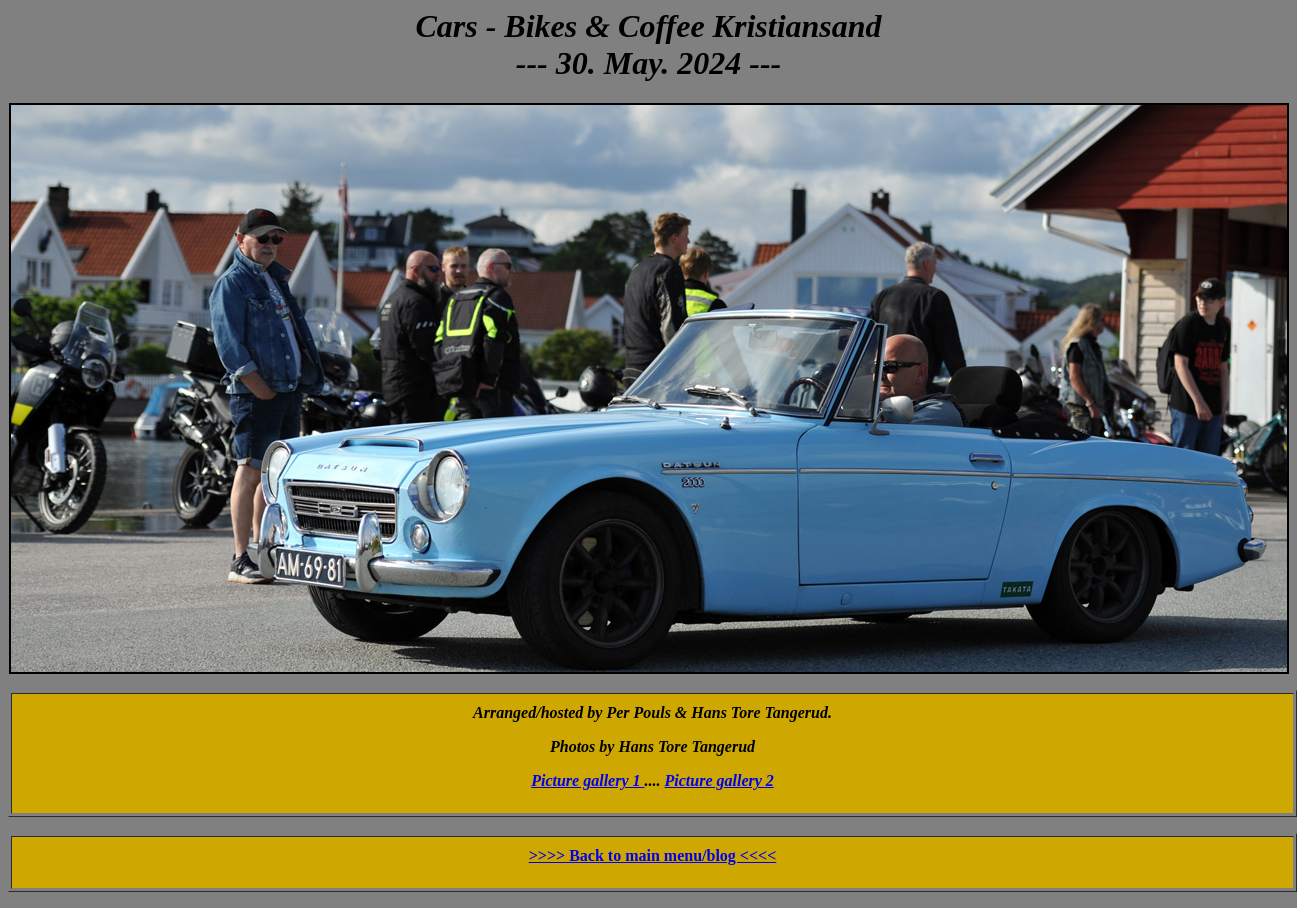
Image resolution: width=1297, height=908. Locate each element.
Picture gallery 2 (719, 780)
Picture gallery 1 (587, 780)
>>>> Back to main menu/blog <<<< (653, 855)
